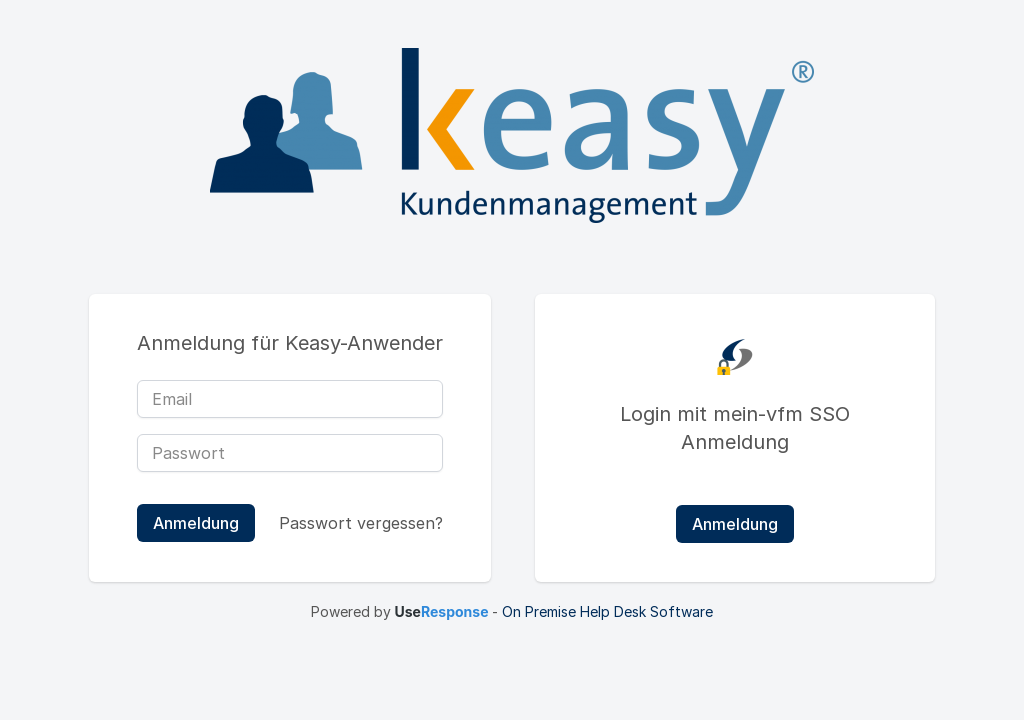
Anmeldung (735, 524)
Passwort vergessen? (361, 523)
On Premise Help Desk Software (607, 611)
